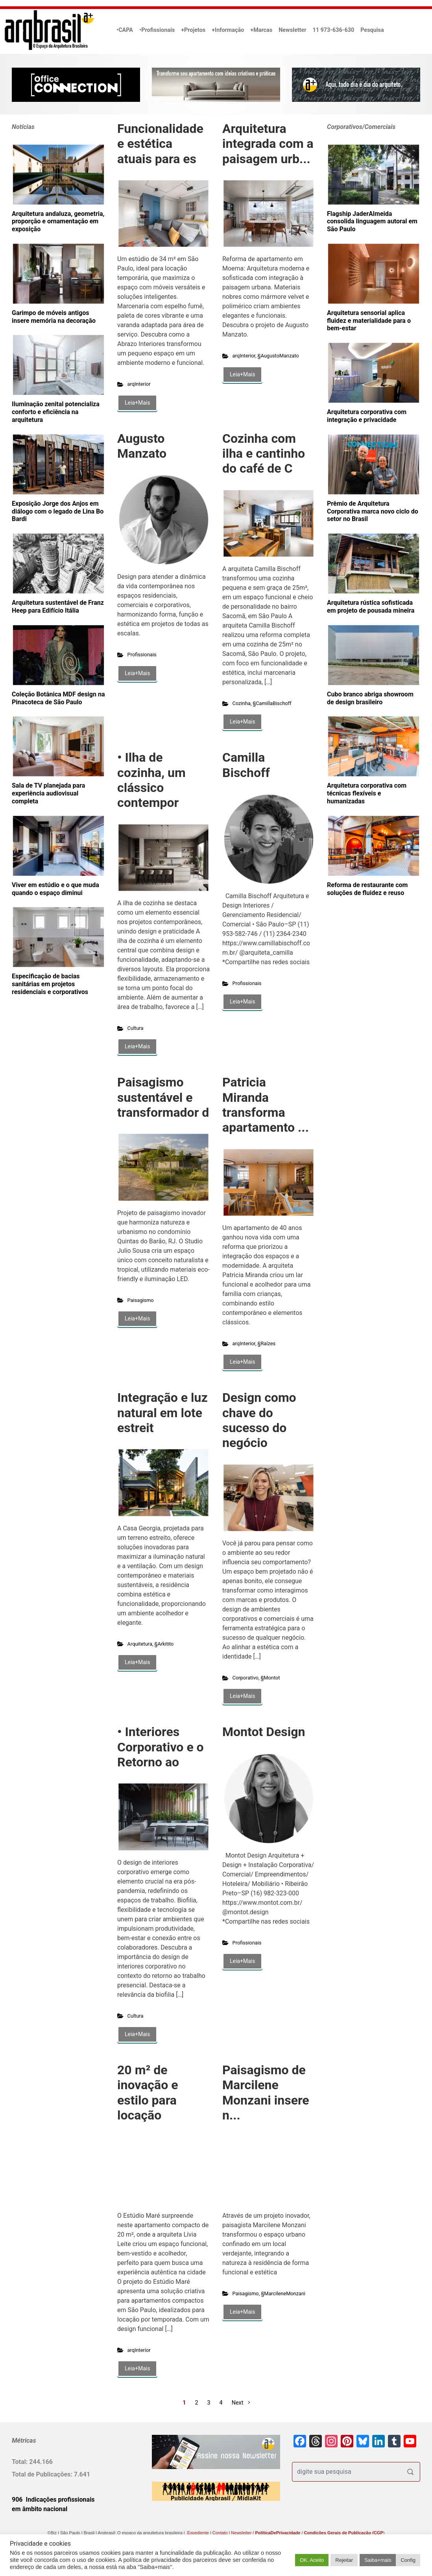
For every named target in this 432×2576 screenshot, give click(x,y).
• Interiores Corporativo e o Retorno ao (160, 1747)
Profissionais (142, 654)
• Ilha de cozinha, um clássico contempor (151, 780)
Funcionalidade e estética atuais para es (160, 143)
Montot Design (263, 1731)
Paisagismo (140, 1300)
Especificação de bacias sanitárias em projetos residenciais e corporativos (50, 984)
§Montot (270, 1678)
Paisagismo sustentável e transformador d (163, 1097)
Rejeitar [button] (344, 2560)
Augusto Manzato (141, 446)
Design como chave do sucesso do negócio (259, 1420)
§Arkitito (164, 1644)
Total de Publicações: (43, 2474)
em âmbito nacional (39, 2509)
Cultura (135, 1028)
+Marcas (261, 30)
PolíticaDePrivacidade (277, 2532)
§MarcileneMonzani (283, 2293)
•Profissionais (157, 30)
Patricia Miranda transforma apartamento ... (265, 1105)
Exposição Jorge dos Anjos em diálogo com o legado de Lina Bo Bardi (57, 511)
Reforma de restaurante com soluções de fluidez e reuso (367, 889)
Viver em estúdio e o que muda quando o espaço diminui (55, 889)
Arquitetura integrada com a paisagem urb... (268, 143)
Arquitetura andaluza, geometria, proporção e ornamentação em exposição (58, 221)
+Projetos (193, 30)
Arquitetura (139, 1644)
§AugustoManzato (278, 356)
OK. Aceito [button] (312, 2560)
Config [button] (408, 2560)
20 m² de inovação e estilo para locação (147, 2092)
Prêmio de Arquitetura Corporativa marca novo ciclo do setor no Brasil (372, 511)
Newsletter (292, 30)
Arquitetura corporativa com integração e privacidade (366, 416)
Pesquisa (372, 30)
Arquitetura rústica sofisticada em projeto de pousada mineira (370, 606)
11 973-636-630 (333, 30)
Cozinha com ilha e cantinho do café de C (263, 453)
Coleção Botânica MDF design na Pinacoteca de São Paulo (58, 698)
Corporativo (245, 1678)
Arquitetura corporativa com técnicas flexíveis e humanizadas (366, 793)
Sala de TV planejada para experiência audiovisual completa (48, 793)
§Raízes (267, 1343)
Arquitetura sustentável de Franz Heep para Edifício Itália (58, 606)
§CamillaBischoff (272, 703)
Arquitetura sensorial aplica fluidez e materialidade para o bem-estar (369, 320)
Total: (20, 2462)
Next (238, 2402)
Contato (220, 2532)
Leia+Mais (137, 403)
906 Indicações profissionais (53, 2499)
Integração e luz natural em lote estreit (162, 1412)
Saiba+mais (377, 2560)
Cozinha (242, 703)
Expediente (198, 2532)
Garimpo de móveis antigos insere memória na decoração (54, 316)
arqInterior (139, 384)
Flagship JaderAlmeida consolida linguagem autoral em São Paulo (372, 221)
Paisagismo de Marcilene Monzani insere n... (265, 2092)
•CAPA (124, 30)
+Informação (228, 30)
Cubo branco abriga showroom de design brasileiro (370, 698)
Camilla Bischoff (246, 765)
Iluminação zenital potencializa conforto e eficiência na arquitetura (56, 412)
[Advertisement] (61, 1092)
